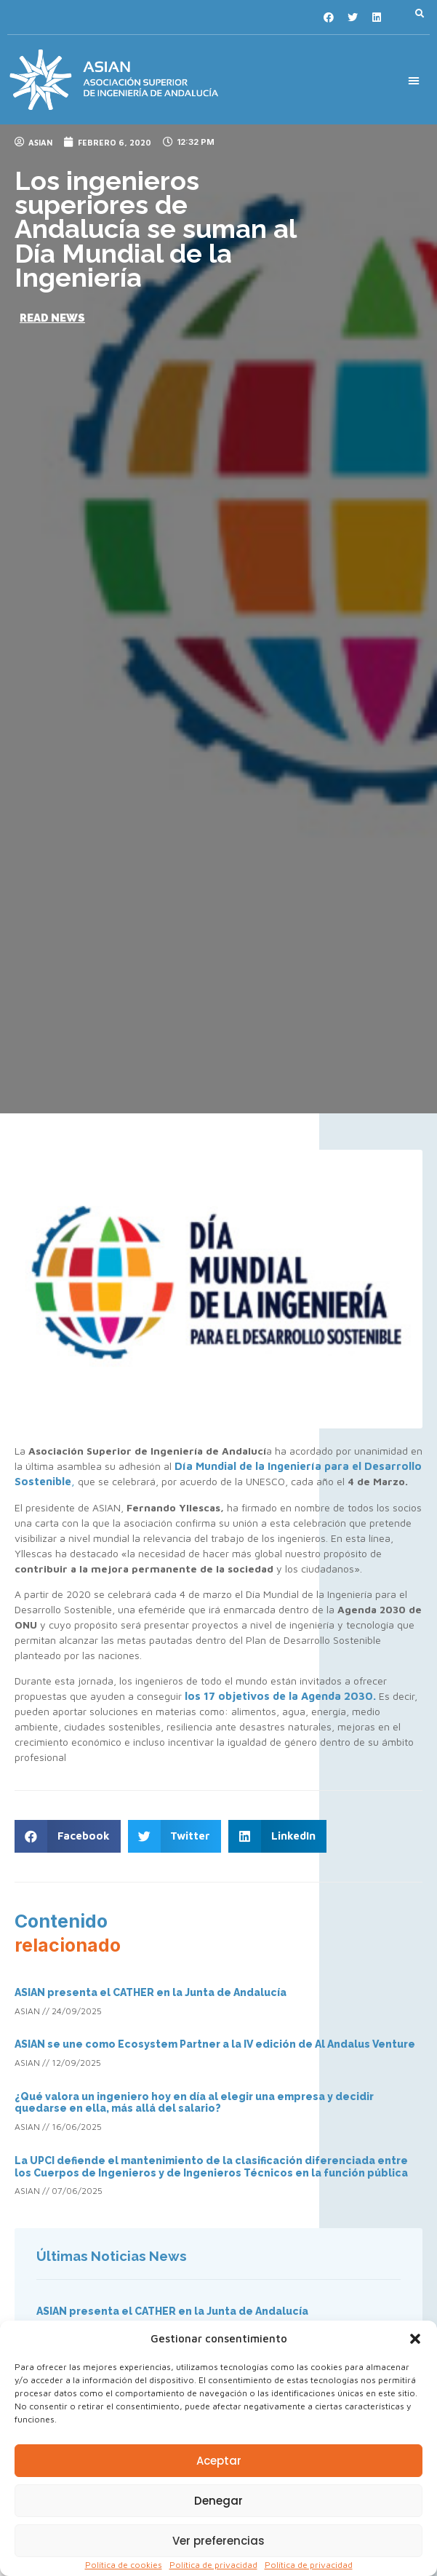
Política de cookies (123, 2564)
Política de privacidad (213, 2564)
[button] (415, 2338)
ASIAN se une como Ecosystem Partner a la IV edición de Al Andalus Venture (215, 2044)
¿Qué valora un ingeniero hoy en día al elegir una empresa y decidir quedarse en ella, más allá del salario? (194, 2103)
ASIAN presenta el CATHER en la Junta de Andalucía (150, 1992)
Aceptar (218, 2460)
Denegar (218, 2500)
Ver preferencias (218, 2540)
